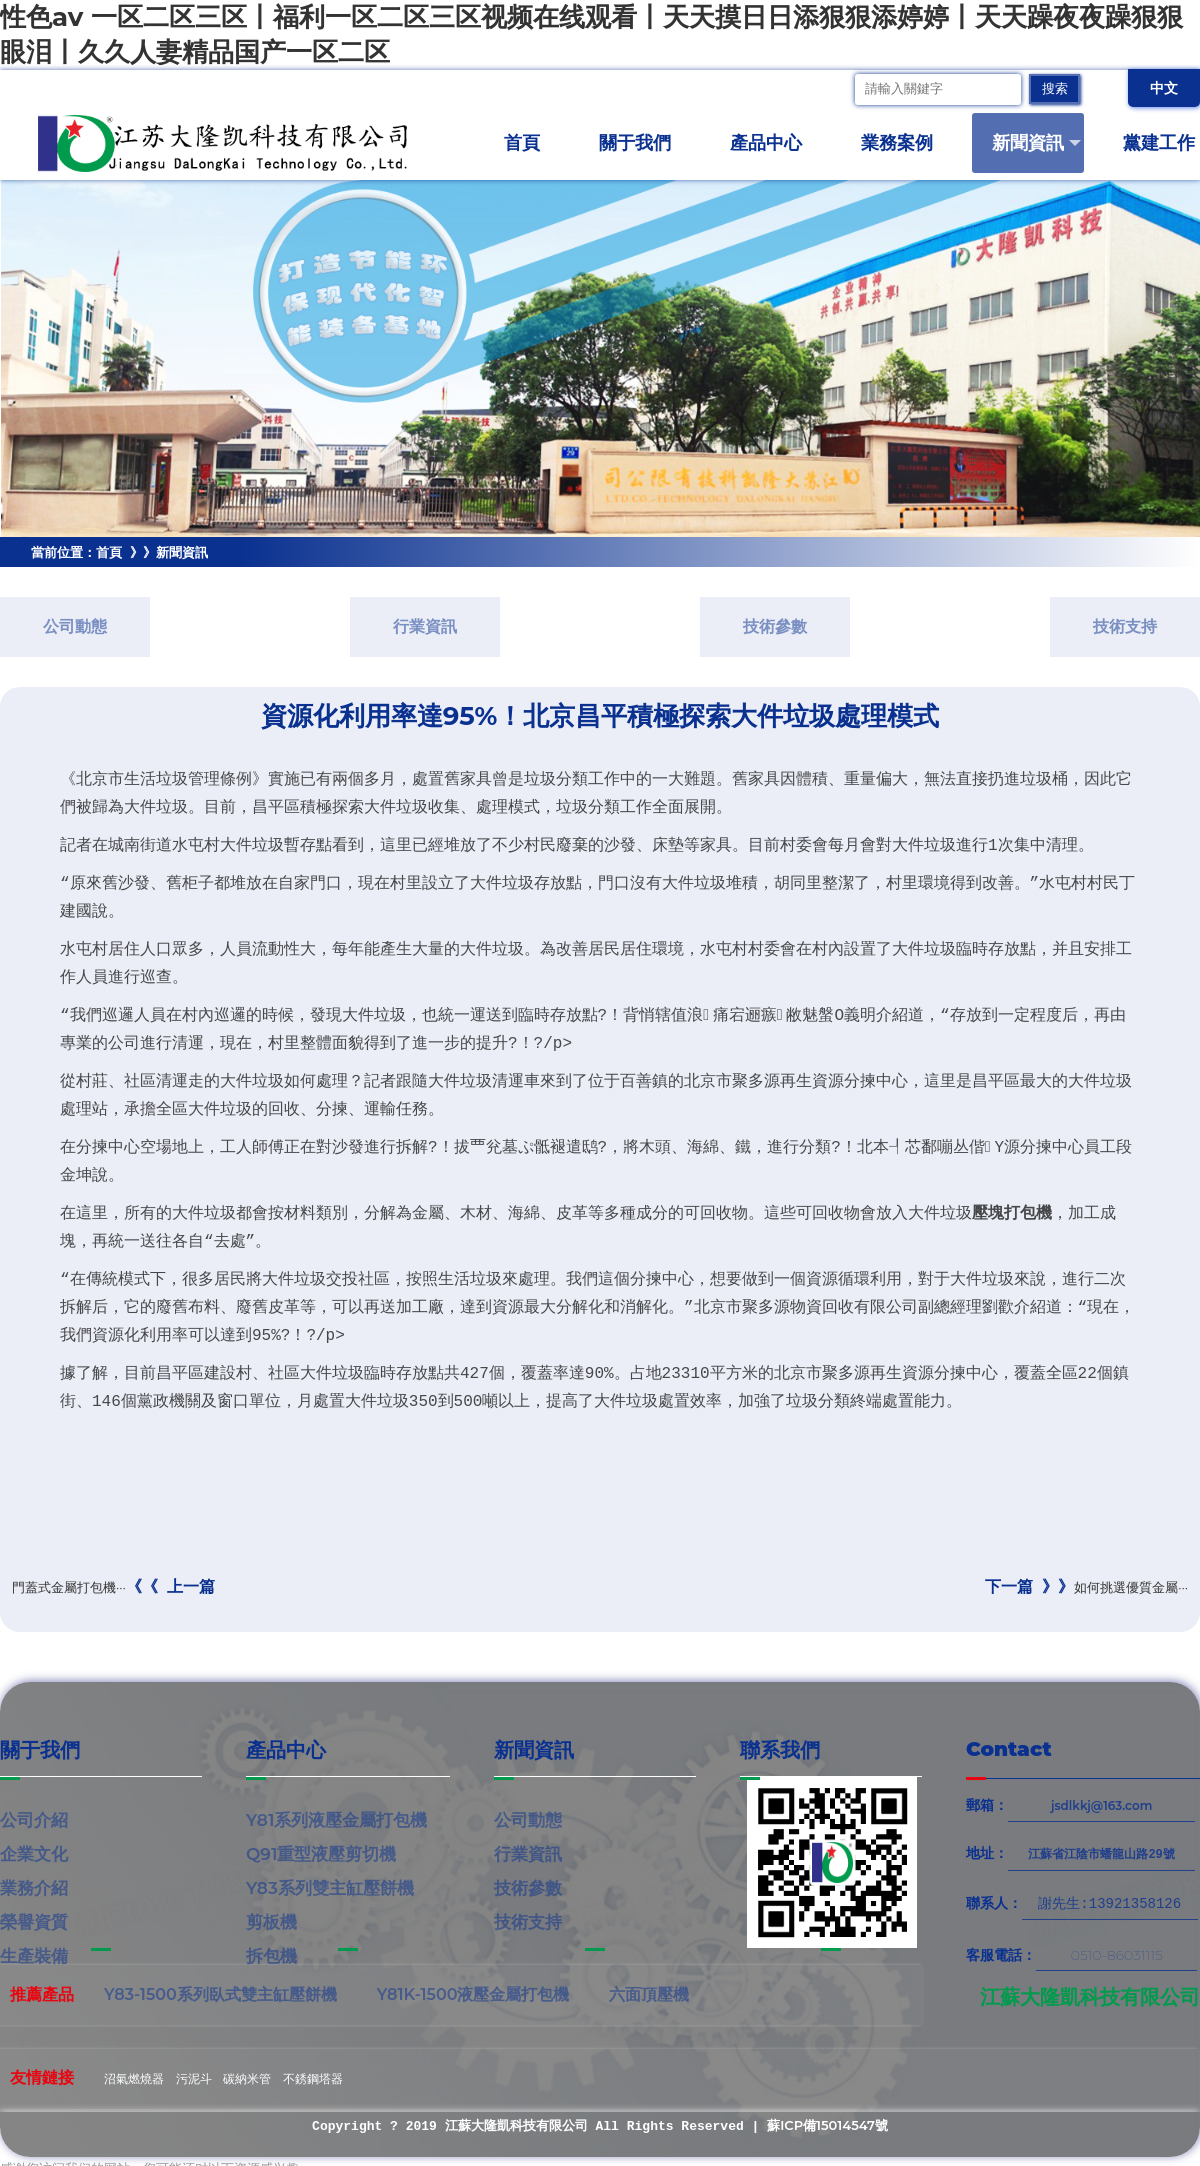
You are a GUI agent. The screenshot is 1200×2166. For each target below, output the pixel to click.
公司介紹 (34, 1820)
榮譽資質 (34, 1922)
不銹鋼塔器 (313, 2078)
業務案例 (905, 143)
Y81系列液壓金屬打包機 (336, 1820)
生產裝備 (34, 1956)
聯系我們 (780, 1750)
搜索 (1055, 89)
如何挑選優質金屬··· (1086, 1587)
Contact (1009, 1749)
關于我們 (643, 143)
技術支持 (1125, 626)
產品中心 (774, 143)
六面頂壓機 (649, 1994)
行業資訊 (425, 626)
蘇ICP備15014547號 (827, 2125)
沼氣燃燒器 (134, 2078)
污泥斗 (194, 2078)
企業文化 (34, 1854)
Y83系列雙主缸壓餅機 (330, 1888)
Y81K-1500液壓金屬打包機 (473, 1994)
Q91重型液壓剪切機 (321, 1854)
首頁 (522, 143)
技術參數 (775, 626)
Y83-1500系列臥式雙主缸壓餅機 (220, 1994)
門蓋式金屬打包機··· (113, 1587)
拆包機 (271, 1956)
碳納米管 (247, 2078)
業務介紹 (34, 1888)
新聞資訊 (1036, 143)
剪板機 (271, 1922)
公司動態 (75, 626)
